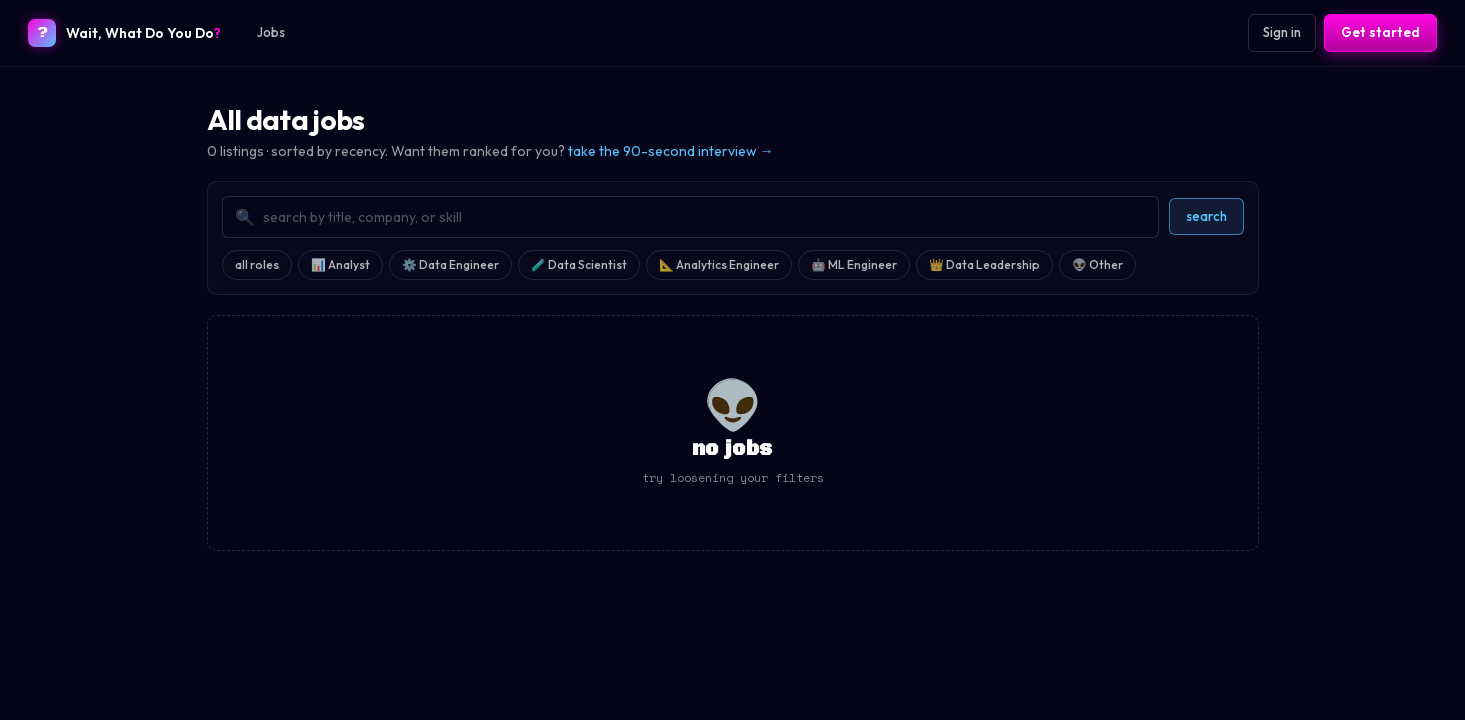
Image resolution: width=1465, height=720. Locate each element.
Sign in (1282, 32)
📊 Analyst (340, 264)
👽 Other (1097, 264)
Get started (1380, 32)
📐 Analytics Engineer (719, 264)
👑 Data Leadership (984, 264)
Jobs (271, 32)
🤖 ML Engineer (854, 264)
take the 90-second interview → (671, 151)
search (1206, 216)
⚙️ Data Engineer (450, 264)
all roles (257, 264)
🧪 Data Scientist (579, 264)
